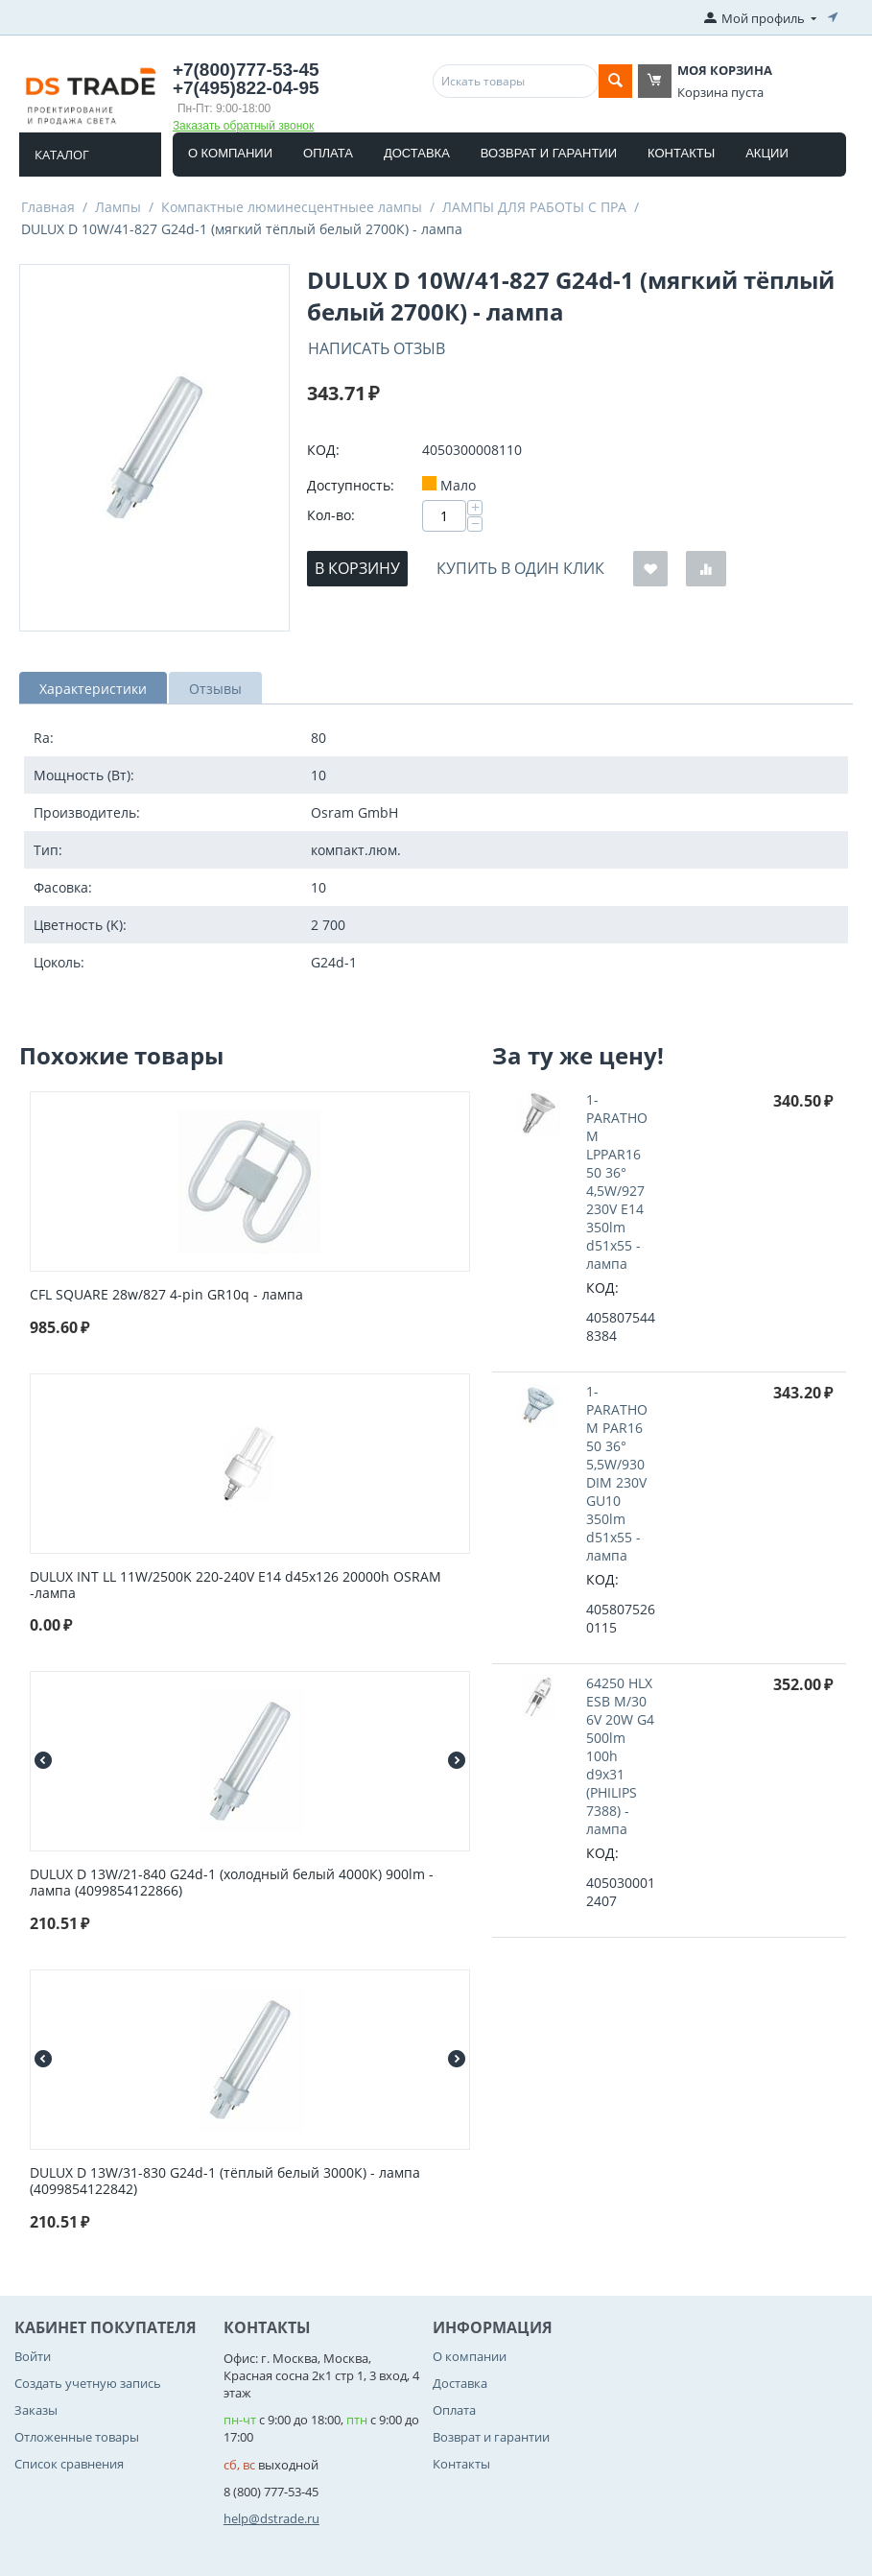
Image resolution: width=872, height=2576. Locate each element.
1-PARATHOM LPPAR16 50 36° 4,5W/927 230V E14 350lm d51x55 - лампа (617, 1181)
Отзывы (215, 689)
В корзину (357, 568)
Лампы (118, 207)
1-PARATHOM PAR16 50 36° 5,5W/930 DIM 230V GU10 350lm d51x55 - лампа (617, 1473)
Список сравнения (69, 2463)
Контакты (681, 153)
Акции (767, 153)
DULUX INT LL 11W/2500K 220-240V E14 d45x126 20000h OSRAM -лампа (235, 1585)
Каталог (62, 154)
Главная (48, 207)
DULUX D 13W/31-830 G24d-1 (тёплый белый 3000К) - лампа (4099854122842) (225, 2181)
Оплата (328, 153)
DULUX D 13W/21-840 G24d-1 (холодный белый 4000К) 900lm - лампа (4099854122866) (232, 1883)
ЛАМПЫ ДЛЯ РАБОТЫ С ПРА (534, 207)
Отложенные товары (76, 2436)
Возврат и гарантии (549, 153)
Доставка (417, 153)
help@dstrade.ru (271, 2518)
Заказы (36, 2410)
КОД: (323, 450)
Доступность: (350, 485)
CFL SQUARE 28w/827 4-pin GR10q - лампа (166, 1295)
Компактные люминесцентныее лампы (291, 207)
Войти (32, 2356)
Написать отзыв (376, 348)
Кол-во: (331, 515)
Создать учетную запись (87, 2383)
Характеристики (93, 689)
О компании (230, 153)
